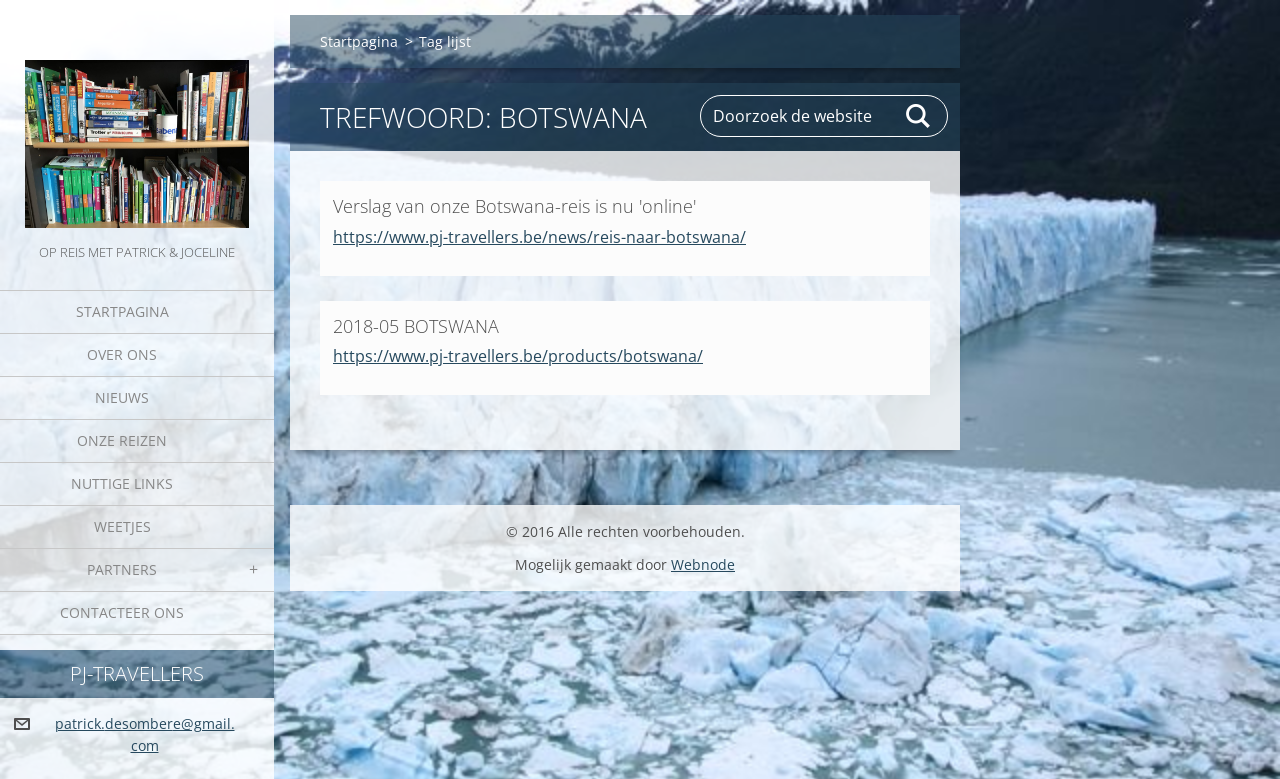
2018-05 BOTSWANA (416, 326)
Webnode (703, 564)
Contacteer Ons (122, 612)
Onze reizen (122, 440)
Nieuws (122, 397)
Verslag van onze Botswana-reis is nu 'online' (514, 206)
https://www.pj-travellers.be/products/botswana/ (518, 356)
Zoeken (919, 116)
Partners (122, 569)
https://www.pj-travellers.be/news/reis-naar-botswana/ (539, 237)
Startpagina (122, 311)
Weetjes (122, 526)
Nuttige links (122, 483)
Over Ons (122, 354)
